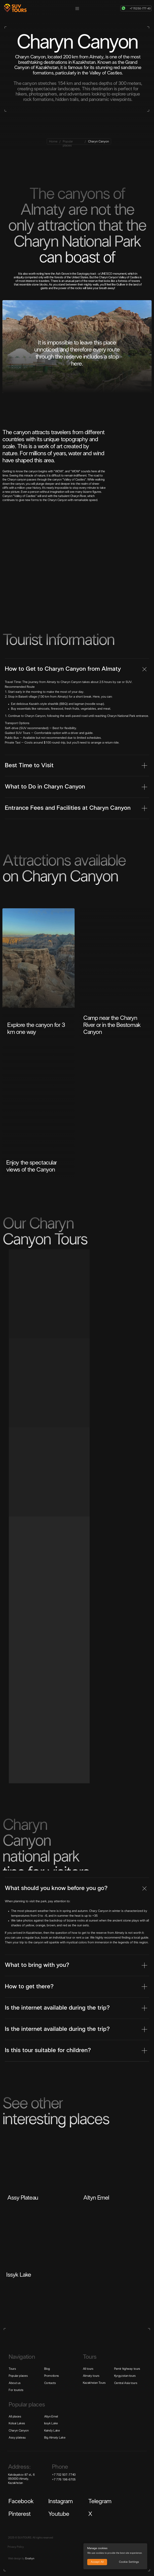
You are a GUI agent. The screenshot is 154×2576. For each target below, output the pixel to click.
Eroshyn (21, 2559)
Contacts (50, 2383)
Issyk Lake (51, 2423)
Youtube (58, 2514)
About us (14, 2383)
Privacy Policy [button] (16, 2547)
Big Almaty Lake (55, 2437)
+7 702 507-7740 (64, 2474)
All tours (88, 2369)
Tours (12, 2369)
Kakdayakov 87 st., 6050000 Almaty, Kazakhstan (21, 2479)
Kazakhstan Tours (94, 2383)
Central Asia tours (125, 2383)
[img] (15, 8)
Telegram (99, 2501)
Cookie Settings (129, 2562)
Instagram (60, 2501)
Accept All (97, 2562)
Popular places (18, 2376)
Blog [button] (47, 2369)
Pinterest (19, 2514)
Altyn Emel (51, 2416)
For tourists (16, 2390)
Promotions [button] (51, 2376)
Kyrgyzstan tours (125, 2376)
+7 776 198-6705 (64, 2479)
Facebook (20, 2501)
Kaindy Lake (52, 2430)
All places (15, 2416)
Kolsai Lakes (17, 2423)
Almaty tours (91, 2376)
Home (53, 141)
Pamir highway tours (127, 2369)
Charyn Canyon (18, 2430)
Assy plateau (17, 2437)
